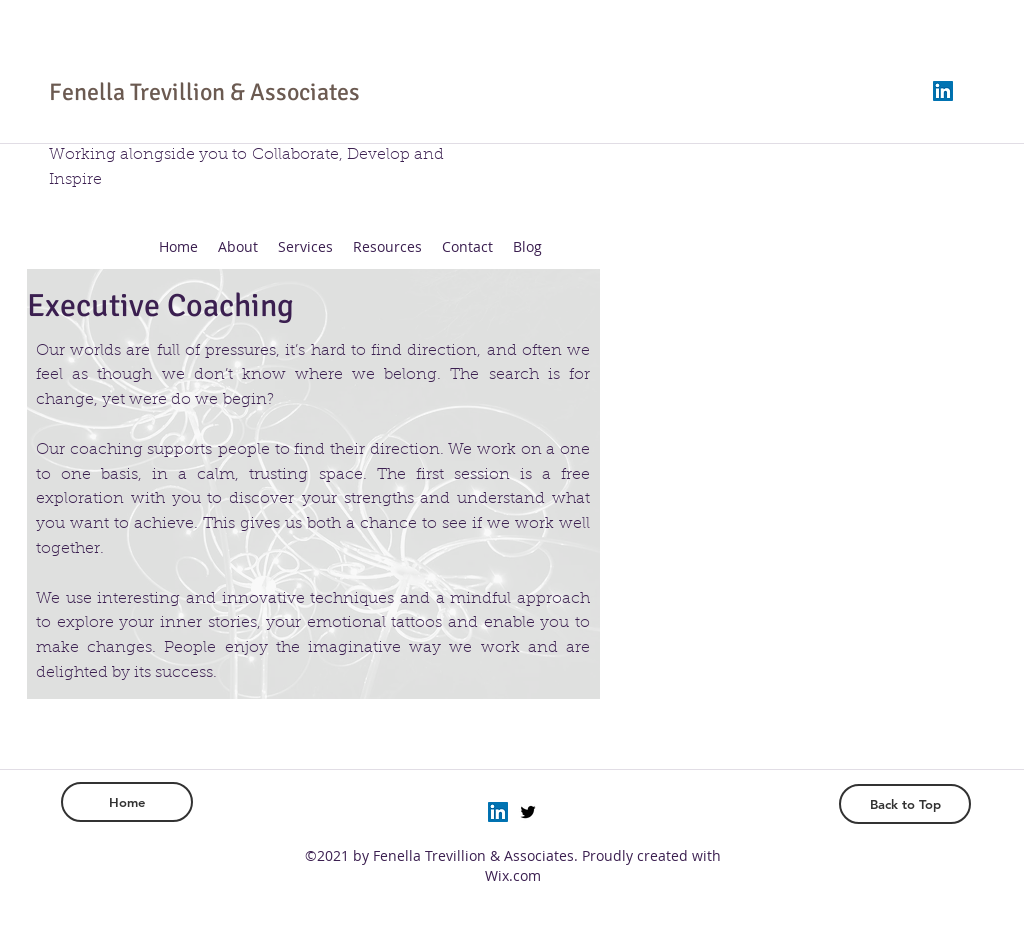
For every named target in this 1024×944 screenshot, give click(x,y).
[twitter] (528, 812)
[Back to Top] (905, 804)
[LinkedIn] (943, 91)
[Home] (127, 802)
